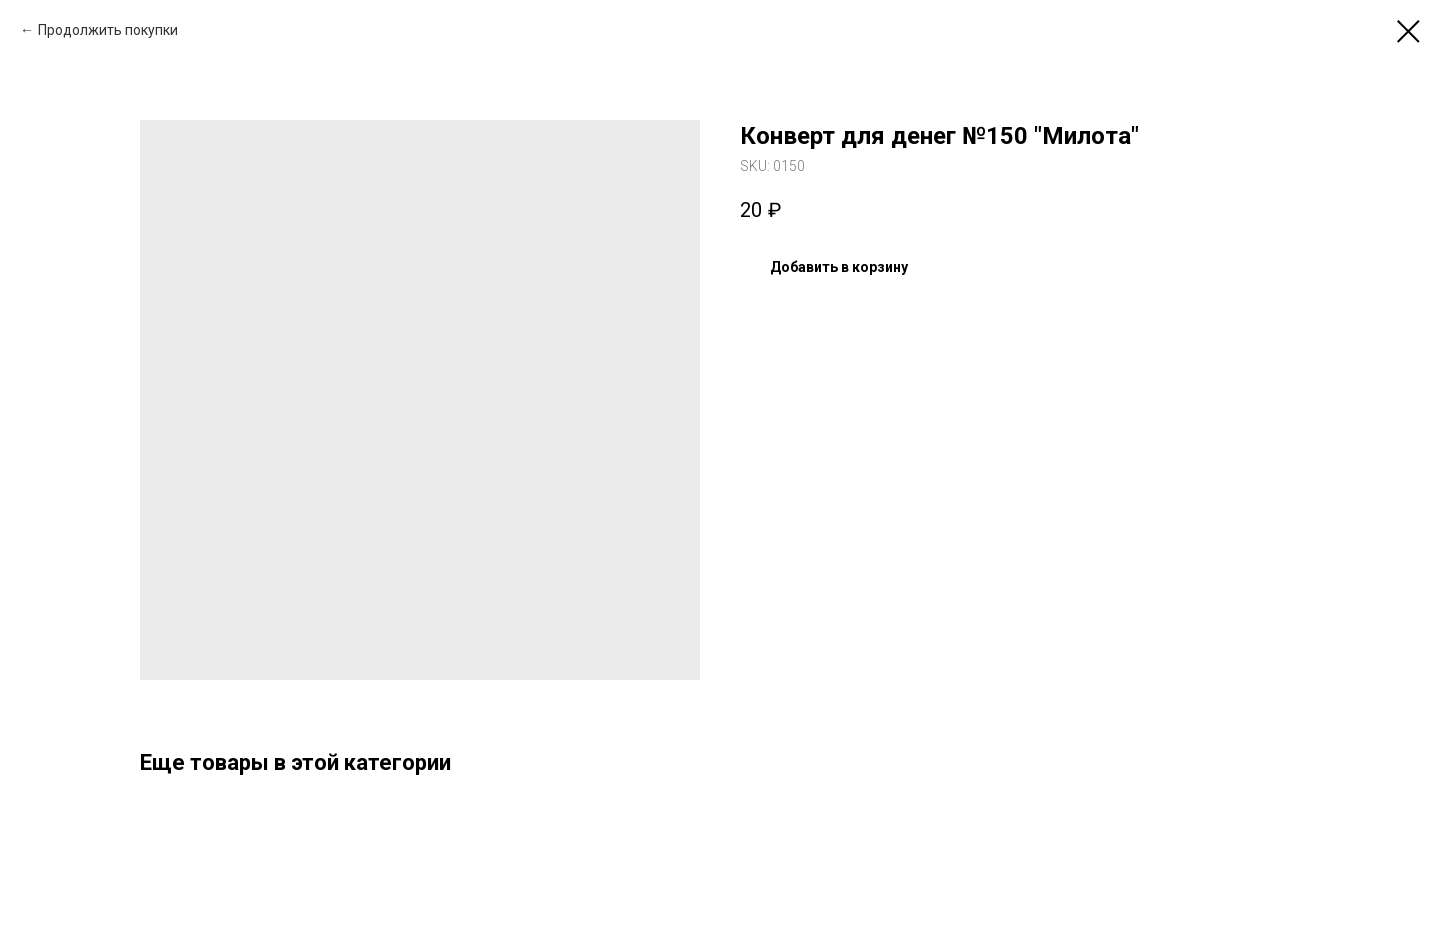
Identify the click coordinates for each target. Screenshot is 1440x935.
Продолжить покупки (108, 30)
